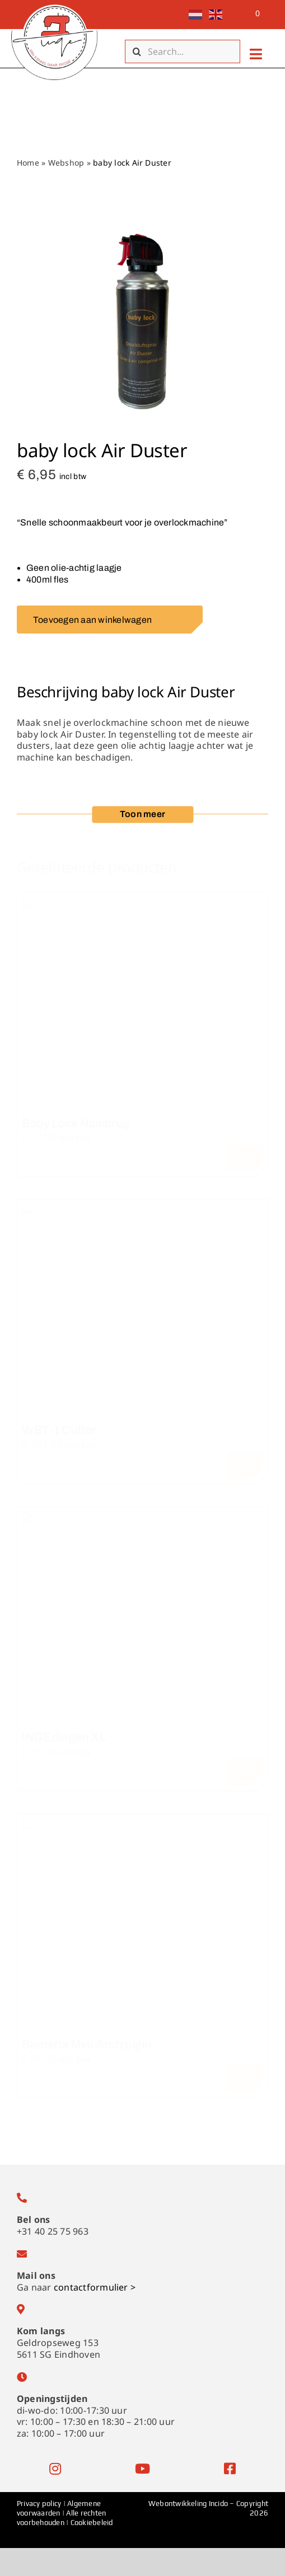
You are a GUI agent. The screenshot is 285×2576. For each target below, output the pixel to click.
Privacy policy (40, 2503)
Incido (218, 2503)
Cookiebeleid (92, 2522)
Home (28, 162)
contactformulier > (95, 2287)
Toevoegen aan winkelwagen (111, 619)
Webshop (66, 162)
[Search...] (182, 51)
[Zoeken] (136, 51)
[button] (142, 814)
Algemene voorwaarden (59, 2508)
